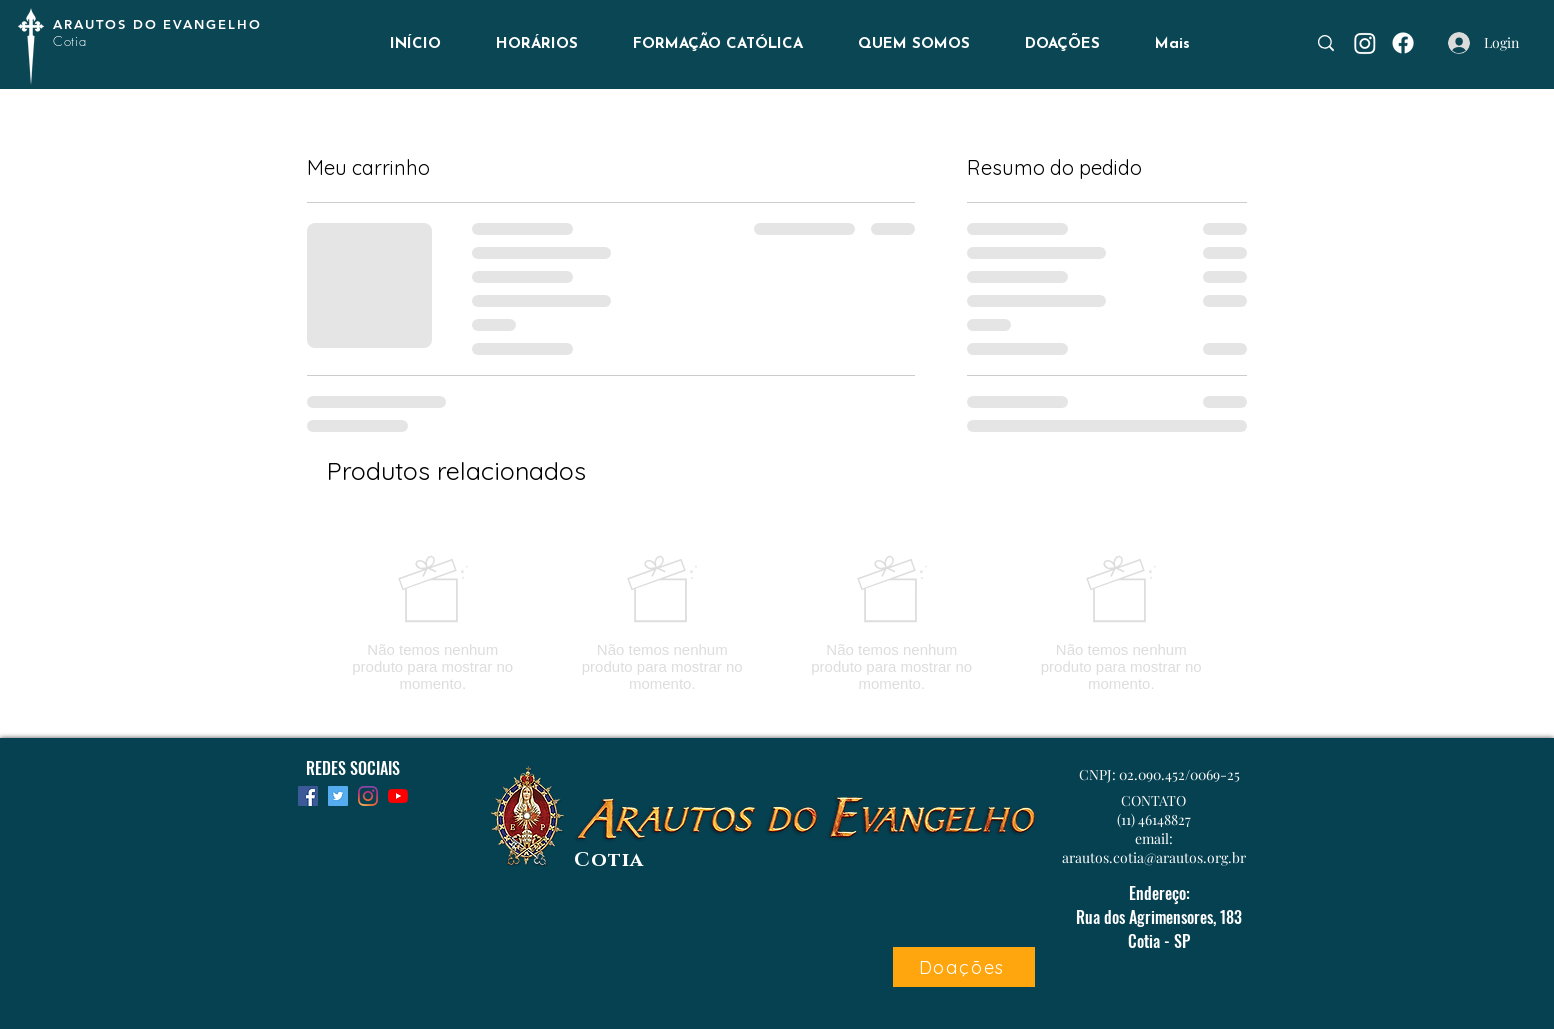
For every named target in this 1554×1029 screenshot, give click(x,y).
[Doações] (964, 967)
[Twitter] (338, 796)
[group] (777, 623)
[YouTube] (398, 796)
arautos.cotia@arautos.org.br (1154, 857)
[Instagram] (1365, 43)
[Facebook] (1403, 43)
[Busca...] (1261, 46)
